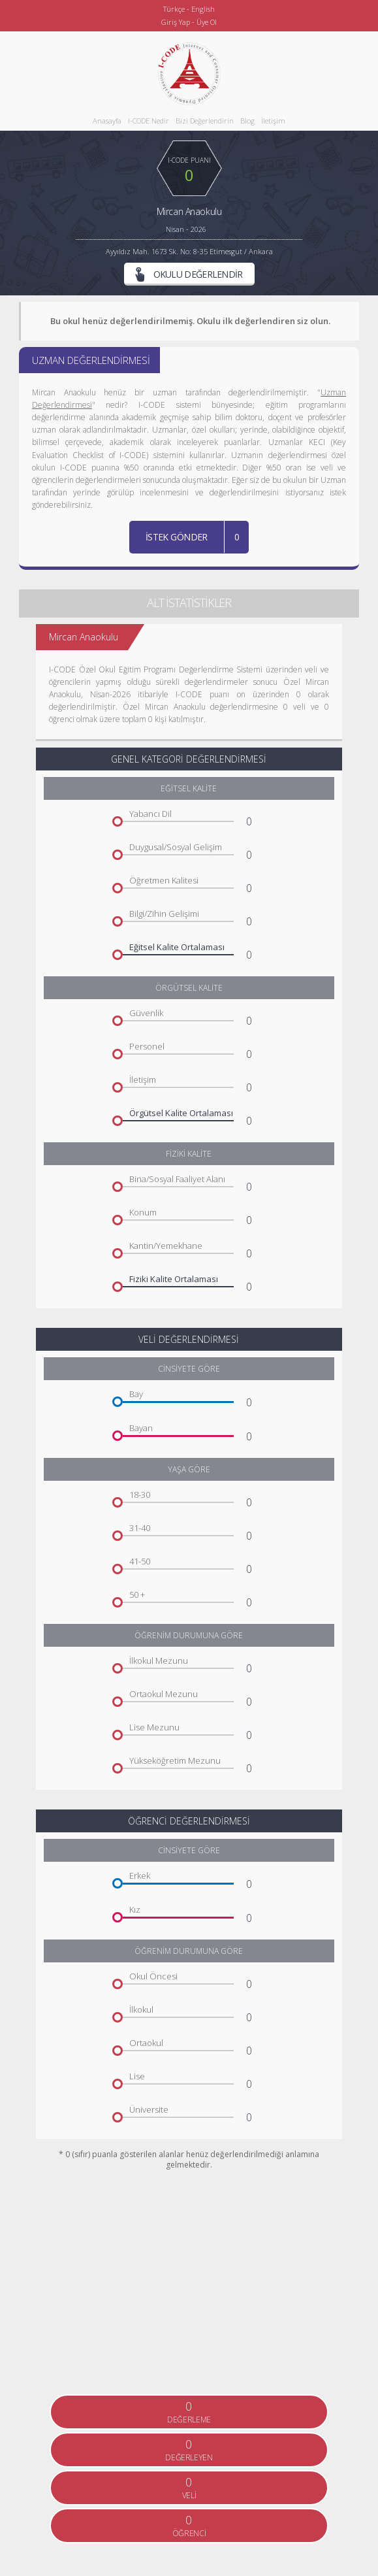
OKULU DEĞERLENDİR (188, 274)
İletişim (273, 120)
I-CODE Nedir (148, 120)
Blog (247, 120)
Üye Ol (207, 22)
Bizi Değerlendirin (205, 120)
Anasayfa (107, 120)
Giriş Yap (175, 22)
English (203, 9)
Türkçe (174, 9)
